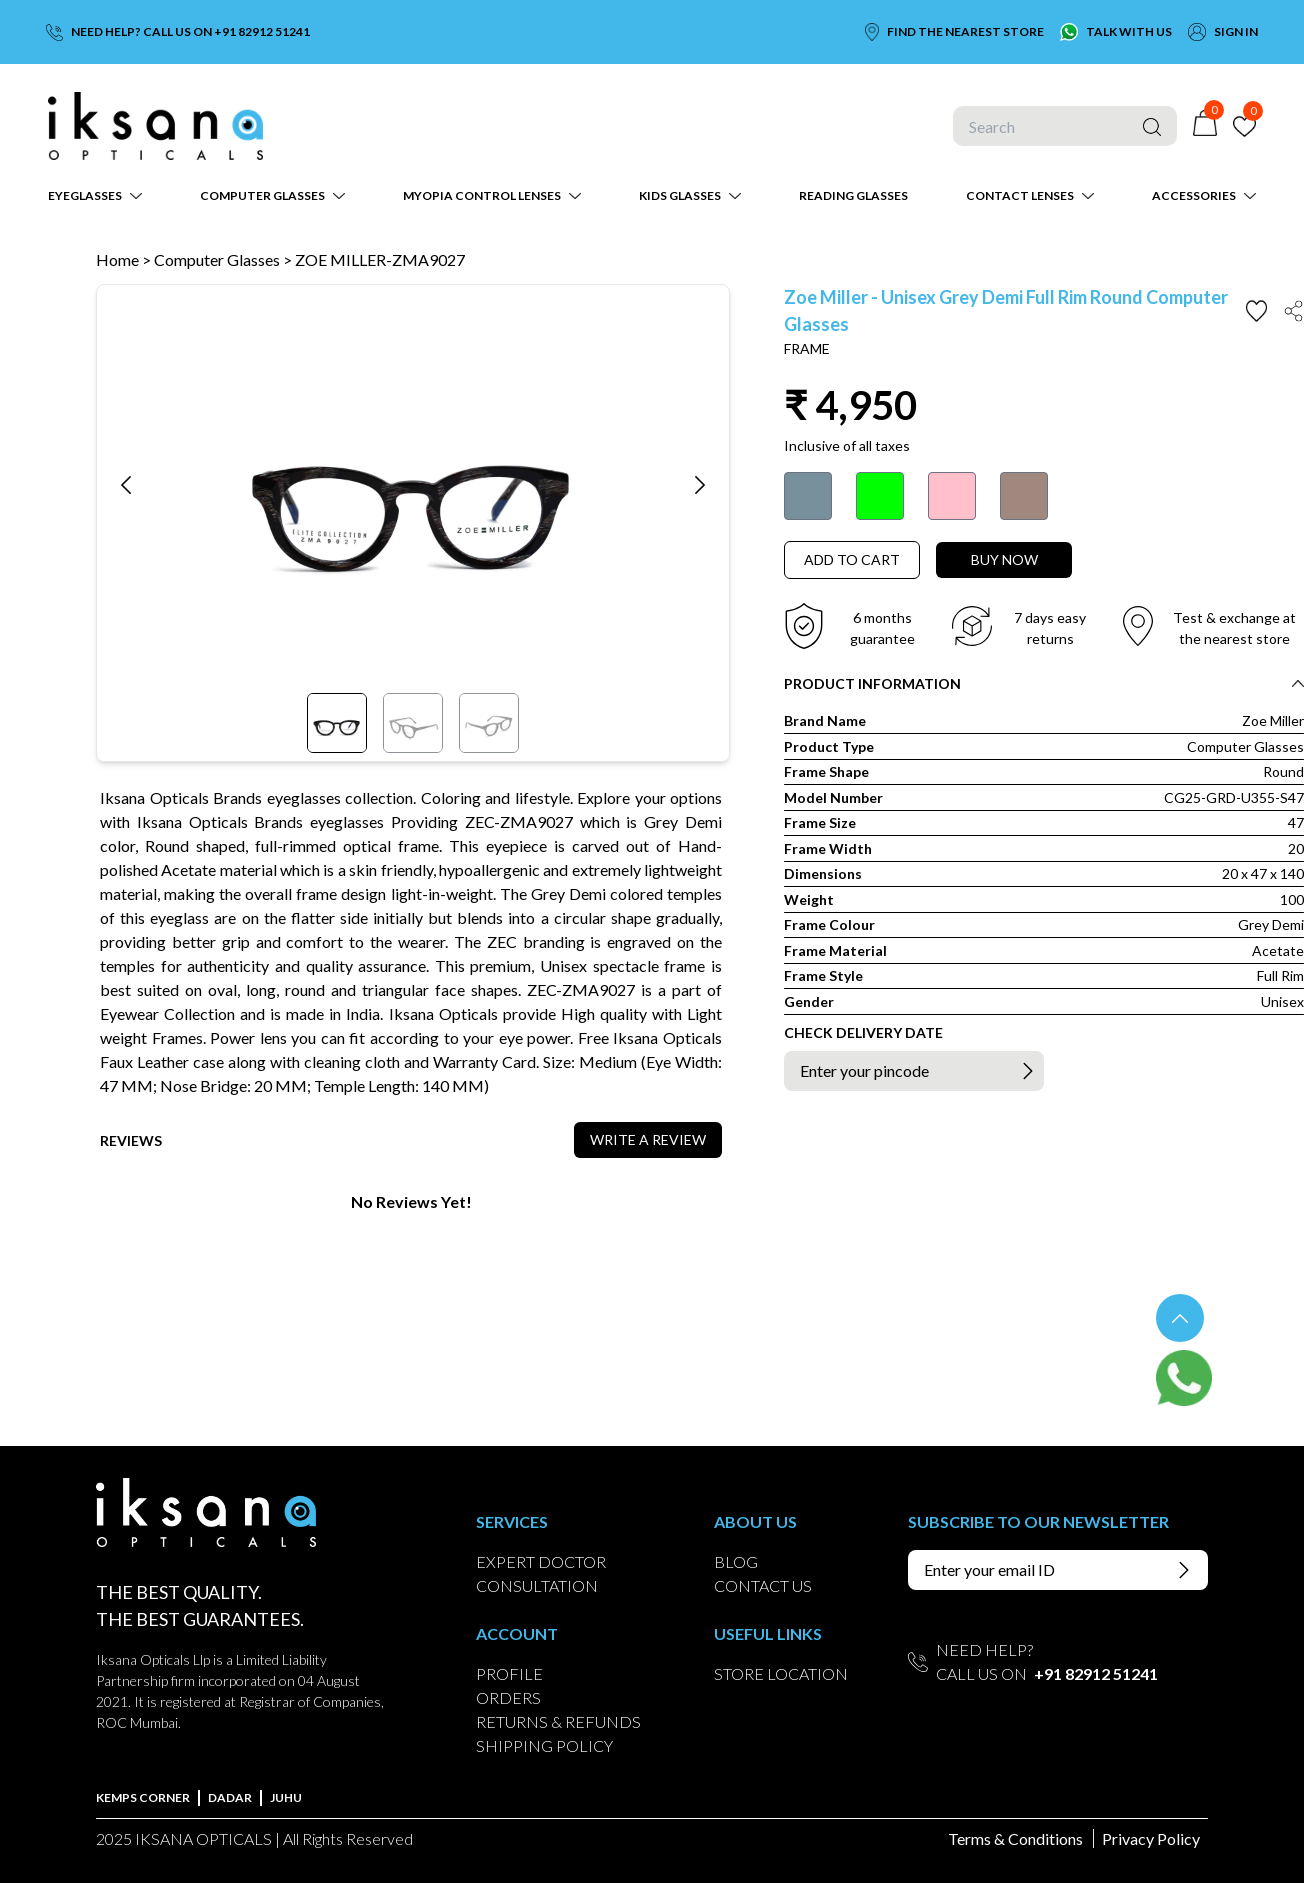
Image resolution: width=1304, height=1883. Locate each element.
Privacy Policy (1151, 1838)
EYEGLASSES (85, 195)
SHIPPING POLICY (544, 1745)
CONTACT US (763, 1585)
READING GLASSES (853, 195)
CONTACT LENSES (1020, 195)
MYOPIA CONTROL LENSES (482, 195)
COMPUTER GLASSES (262, 195)
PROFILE (509, 1673)
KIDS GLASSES (680, 195)
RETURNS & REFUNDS (558, 1721)
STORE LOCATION (781, 1673)
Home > (123, 259)
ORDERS (508, 1697)
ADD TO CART (852, 559)
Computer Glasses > (224, 259)
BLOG (736, 1561)
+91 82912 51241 (1096, 1673)
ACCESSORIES (1194, 195)
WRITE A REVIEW (648, 1139)
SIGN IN (1236, 31)
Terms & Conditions (1015, 1838)
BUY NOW (1004, 559)
